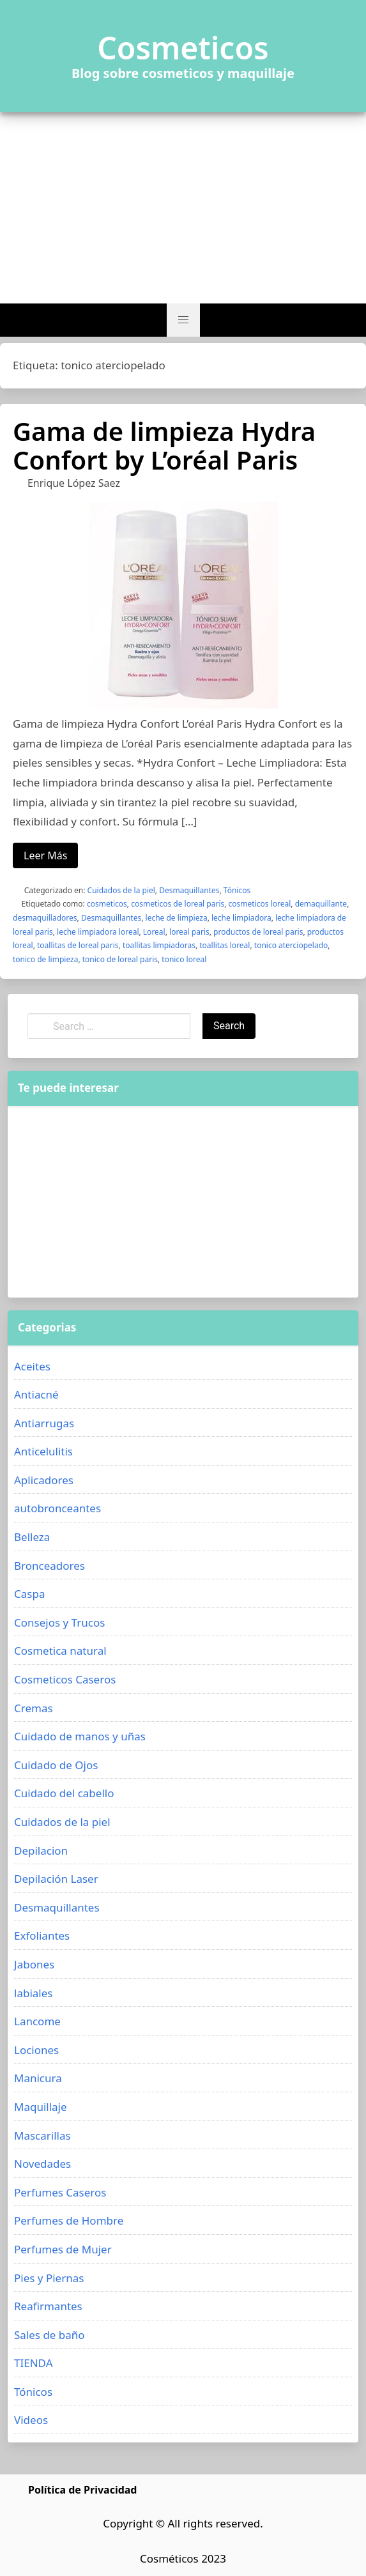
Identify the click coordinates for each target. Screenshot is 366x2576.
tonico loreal (184, 959)
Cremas (33, 1708)
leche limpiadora (241, 917)
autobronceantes (57, 1508)
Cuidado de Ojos (56, 1765)
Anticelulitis (43, 1451)
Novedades (42, 2163)
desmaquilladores (45, 917)
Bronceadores (49, 1565)
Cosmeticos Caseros (65, 1679)
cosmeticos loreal (260, 903)
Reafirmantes (48, 2306)
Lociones (36, 2050)
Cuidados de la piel (121, 890)
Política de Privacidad (82, 2490)
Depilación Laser (56, 1878)
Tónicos (237, 890)
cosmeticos (107, 903)
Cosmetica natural (60, 1650)
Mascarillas (42, 2135)
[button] (183, 320)
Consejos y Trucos (59, 1622)
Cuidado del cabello (64, 1793)
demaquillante (321, 903)
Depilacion (41, 1850)
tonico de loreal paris (120, 959)
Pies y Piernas (49, 2278)
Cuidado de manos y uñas (80, 1736)
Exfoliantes (42, 1935)
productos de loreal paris (258, 931)
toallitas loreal (224, 945)
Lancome (37, 2021)
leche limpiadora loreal (98, 931)
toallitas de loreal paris (78, 945)
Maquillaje (40, 2106)
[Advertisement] (183, 207)
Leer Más (45, 855)
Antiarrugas (44, 1423)
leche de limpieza (177, 917)
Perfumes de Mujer (63, 2249)
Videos (31, 2419)
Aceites (32, 1366)
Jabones (34, 1964)
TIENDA (33, 2363)
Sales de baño (49, 2334)
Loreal (154, 931)
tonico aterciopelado (291, 945)
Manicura (38, 2078)
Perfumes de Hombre (68, 2220)
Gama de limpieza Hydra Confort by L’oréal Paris (164, 445)
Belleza (32, 1536)
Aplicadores (43, 1480)
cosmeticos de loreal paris (177, 903)
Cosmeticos (183, 48)
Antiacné (36, 1394)
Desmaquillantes (189, 890)
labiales (33, 1993)
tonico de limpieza (45, 959)
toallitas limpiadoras (159, 945)
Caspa (29, 1593)
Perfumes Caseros (60, 2192)
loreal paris (189, 931)
